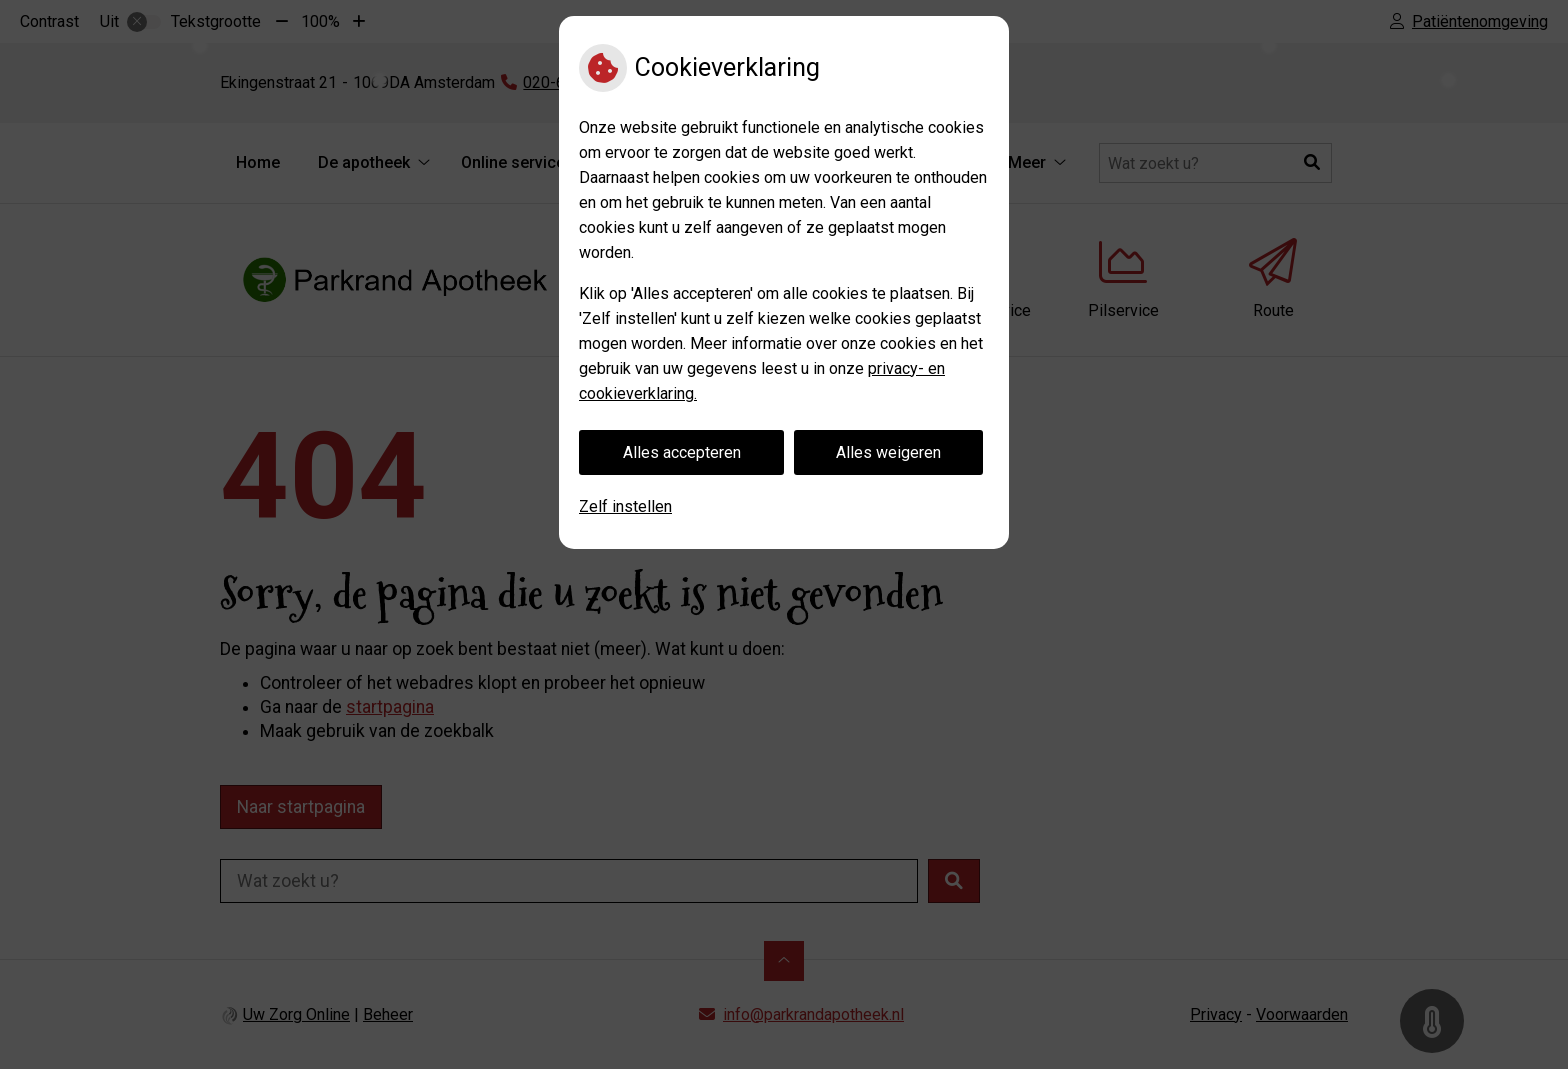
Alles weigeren (888, 452)
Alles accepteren (682, 452)
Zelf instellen (625, 506)
